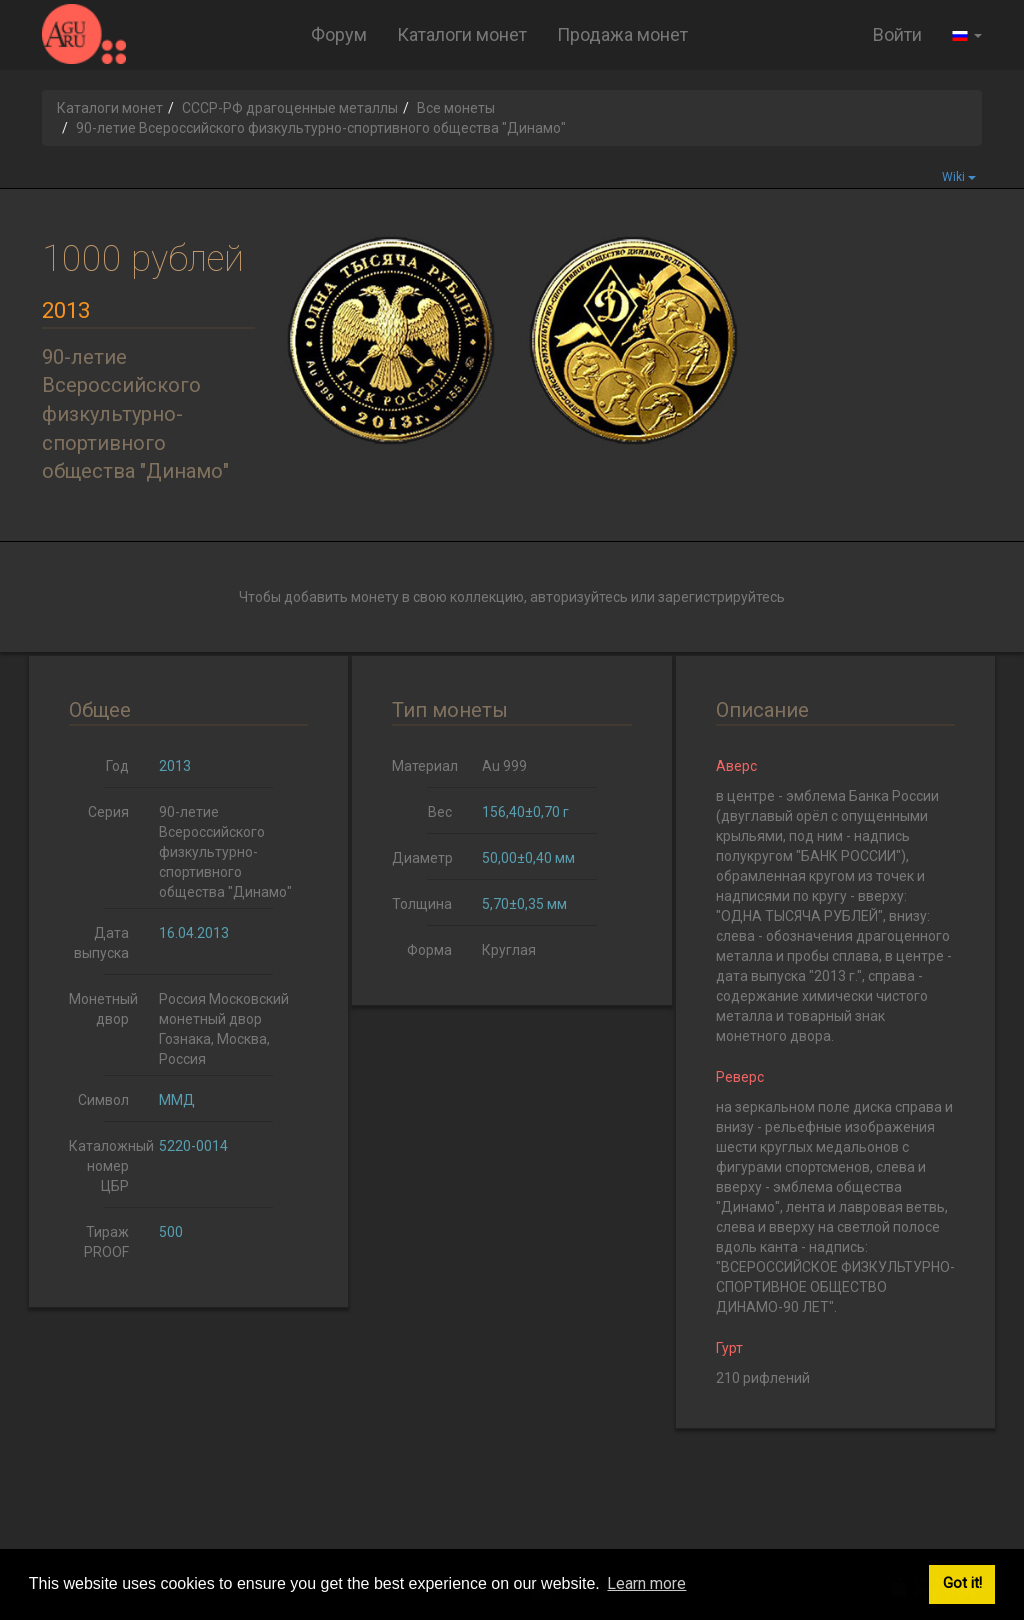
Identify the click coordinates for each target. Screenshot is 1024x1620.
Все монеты (456, 108)
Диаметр (422, 858)
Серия (108, 812)
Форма (429, 950)
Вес (440, 812)
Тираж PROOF (106, 1242)
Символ (103, 1100)
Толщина (422, 904)
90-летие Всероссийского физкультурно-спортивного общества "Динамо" (225, 852)
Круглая (509, 950)
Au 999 (504, 766)
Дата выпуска (101, 943)
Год (117, 766)
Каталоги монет (462, 34)
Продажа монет (622, 34)
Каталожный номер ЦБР (106, 1166)
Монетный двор (103, 1009)
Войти (897, 34)
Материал (425, 766)
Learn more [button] (646, 1583)
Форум (339, 34)
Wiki (959, 177)
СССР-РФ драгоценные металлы (290, 108)
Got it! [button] (962, 1583)
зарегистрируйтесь (721, 597)
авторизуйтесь (579, 597)
